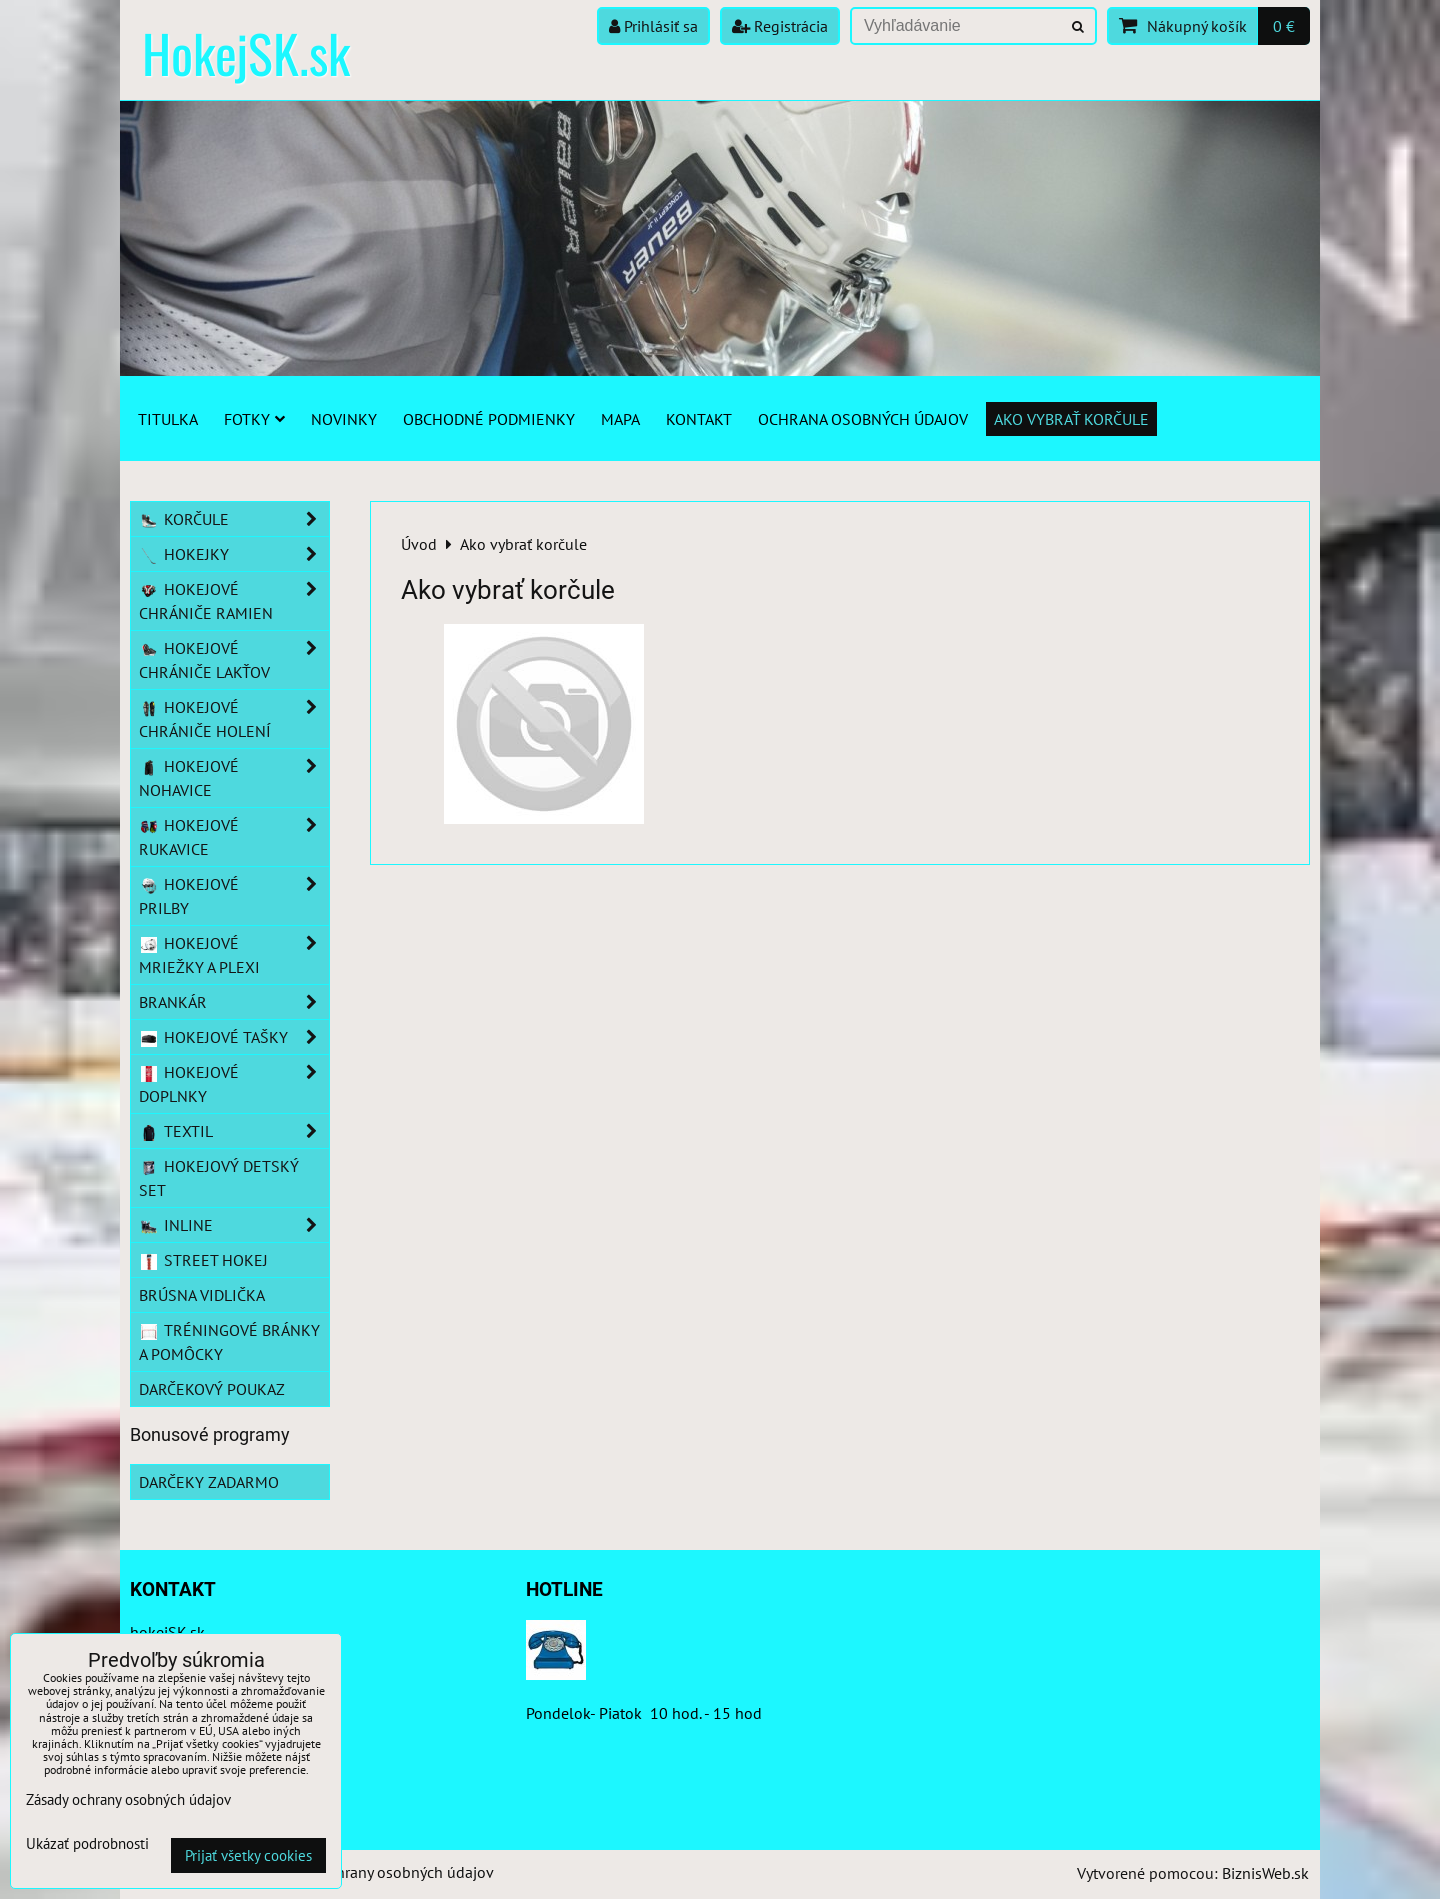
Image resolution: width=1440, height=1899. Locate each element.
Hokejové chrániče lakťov (234, 660)
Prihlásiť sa (653, 26)
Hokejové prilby (234, 896)
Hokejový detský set (219, 1178)
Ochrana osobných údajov (863, 419)
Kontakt (699, 419)
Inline (234, 1225)
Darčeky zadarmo (209, 1482)
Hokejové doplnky (234, 1084)
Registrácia (780, 26)
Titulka (168, 419)
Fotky (254, 419)
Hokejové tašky (234, 1037)
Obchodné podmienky (489, 419)
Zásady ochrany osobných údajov (381, 1872)
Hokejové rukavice (234, 837)
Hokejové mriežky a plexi (234, 955)
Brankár (234, 1002)
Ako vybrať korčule (1071, 419)
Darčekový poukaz (212, 1389)
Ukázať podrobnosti (87, 1844)
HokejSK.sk (246, 52)
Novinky (344, 419)
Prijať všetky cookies (248, 1855)
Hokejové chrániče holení (234, 719)
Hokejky (234, 554)
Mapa (620, 419)
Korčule (234, 519)
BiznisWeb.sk (1265, 1873)
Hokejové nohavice (234, 778)
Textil (234, 1131)
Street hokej (203, 1260)
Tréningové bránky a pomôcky (229, 1342)
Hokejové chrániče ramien (234, 601)
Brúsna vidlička (202, 1295)
